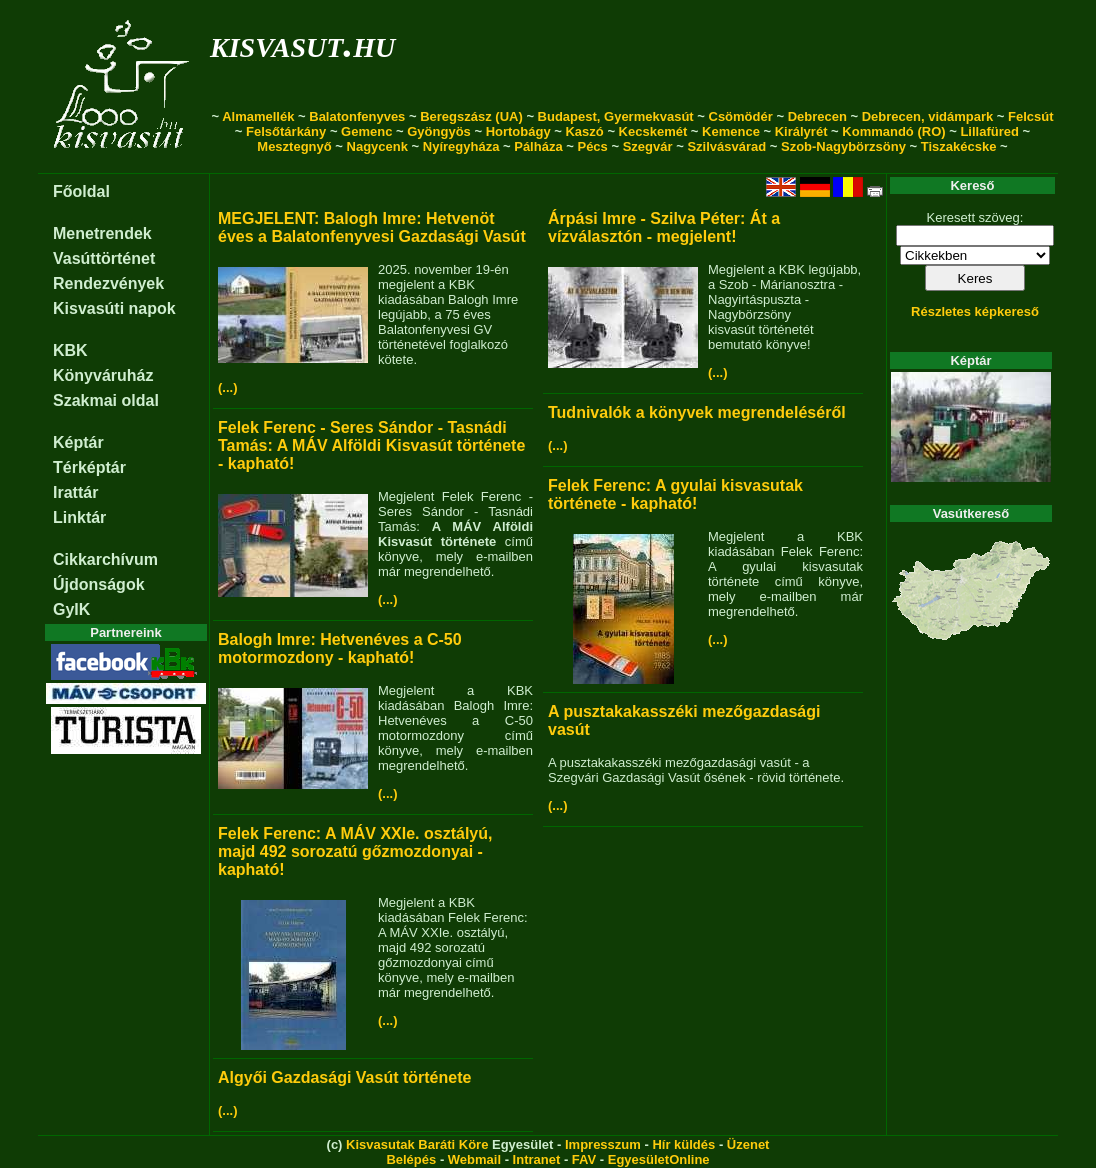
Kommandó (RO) (893, 131)
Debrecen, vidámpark (928, 116)
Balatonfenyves (357, 116)
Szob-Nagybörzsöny (843, 146)
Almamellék (258, 116)
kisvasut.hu (302, 43)
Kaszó (584, 131)
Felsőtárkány (286, 131)
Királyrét (801, 131)
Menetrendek (102, 233)
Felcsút (1031, 116)
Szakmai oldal (106, 400)
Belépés (411, 1159)
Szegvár (648, 146)
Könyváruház (103, 375)
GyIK (71, 609)
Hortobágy (518, 131)
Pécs (592, 146)
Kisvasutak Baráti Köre (417, 1144)
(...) (228, 387)
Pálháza (538, 146)
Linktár (79, 517)
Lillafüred (989, 131)
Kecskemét (653, 131)
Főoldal (81, 191)
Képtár (78, 442)
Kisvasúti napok (114, 308)
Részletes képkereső (975, 311)
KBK (70, 350)
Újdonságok (99, 584)
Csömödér (741, 116)
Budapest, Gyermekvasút (616, 116)
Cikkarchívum (105, 559)
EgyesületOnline (659, 1159)
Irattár (75, 492)
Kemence (731, 131)
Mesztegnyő (294, 146)
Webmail (474, 1159)
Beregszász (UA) (471, 116)
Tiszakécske (959, 146)
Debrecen (817, 116)
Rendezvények (108, 283)
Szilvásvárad (726, 146)
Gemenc (366, 131)
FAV (584, 1159)
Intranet (537, 1159)
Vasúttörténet (104, 258)
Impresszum (603, 1144)
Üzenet (748, 1144)
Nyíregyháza (461, 146)
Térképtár (89, 467)
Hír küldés (683, 1144)
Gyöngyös (439, 131)
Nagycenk (377, 146)
